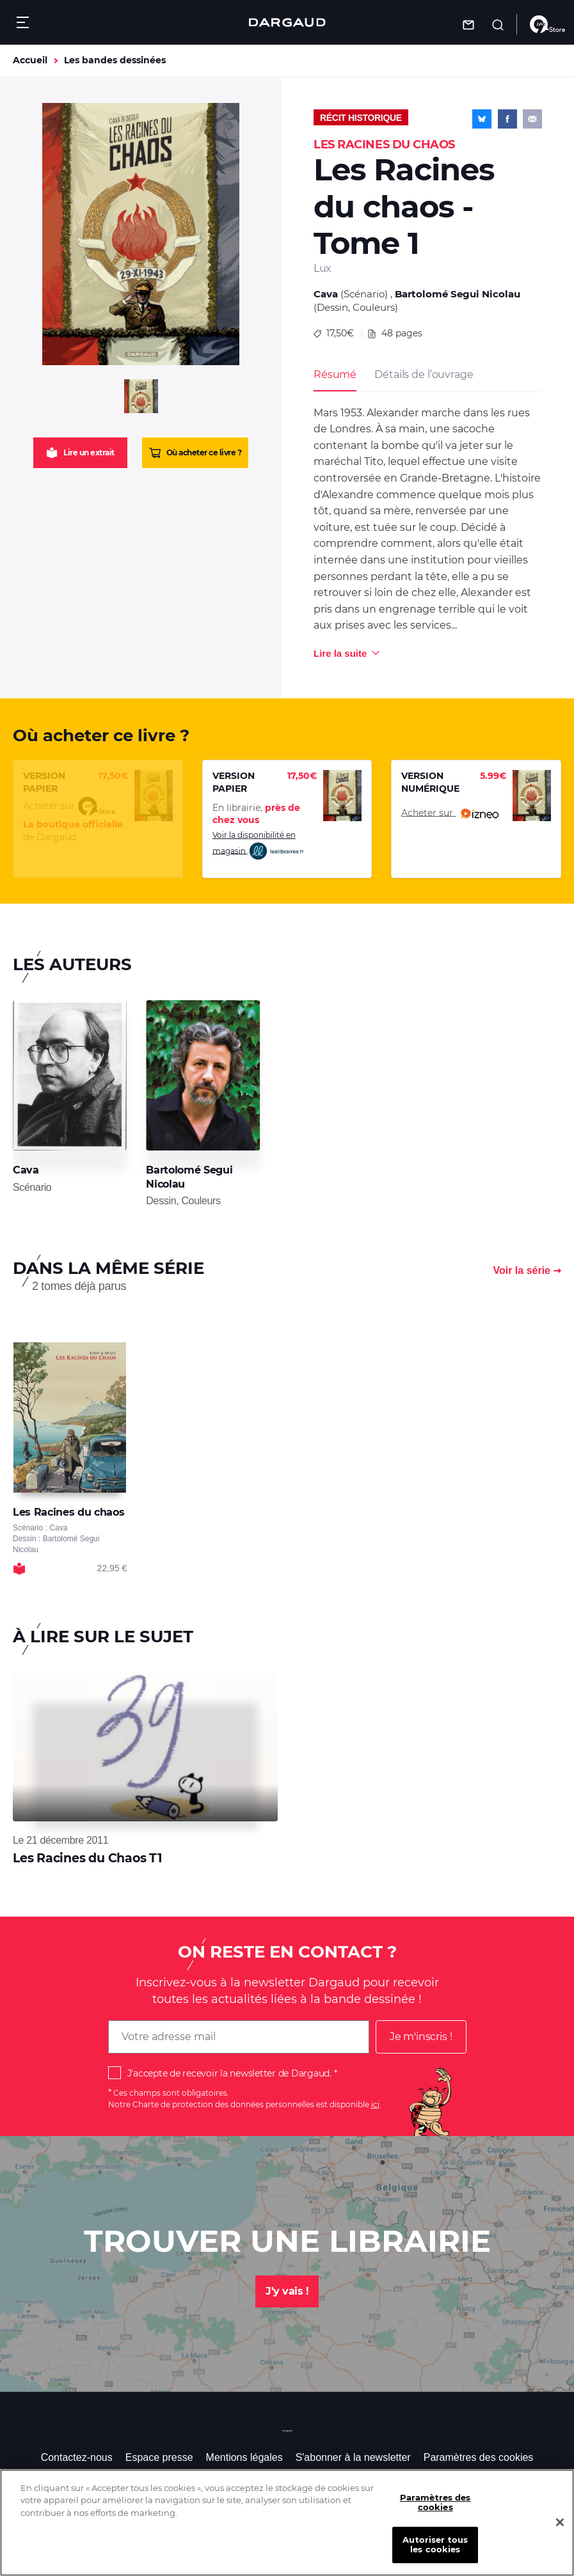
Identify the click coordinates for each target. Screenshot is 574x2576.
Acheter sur (449, 813)
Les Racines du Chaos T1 (87, 1858)
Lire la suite (340, 653)
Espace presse (159, 2457)
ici (375, 2104)
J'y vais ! (287, 2291)
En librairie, (256, 814)
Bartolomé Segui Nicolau (457, 294)
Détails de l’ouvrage (423, 374)
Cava (326, 294)
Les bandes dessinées (115, 60)
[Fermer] (560, 2532)
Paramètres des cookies (479, 2457)
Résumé (335, 374)
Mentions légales (244, 2457)
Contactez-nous (77, 2457)
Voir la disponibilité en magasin (258, 845)
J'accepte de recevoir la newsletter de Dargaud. (229, 2073)
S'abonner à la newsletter (353, 2457)
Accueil (30, 60)
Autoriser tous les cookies (435, 2554)
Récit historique (361, 118)
